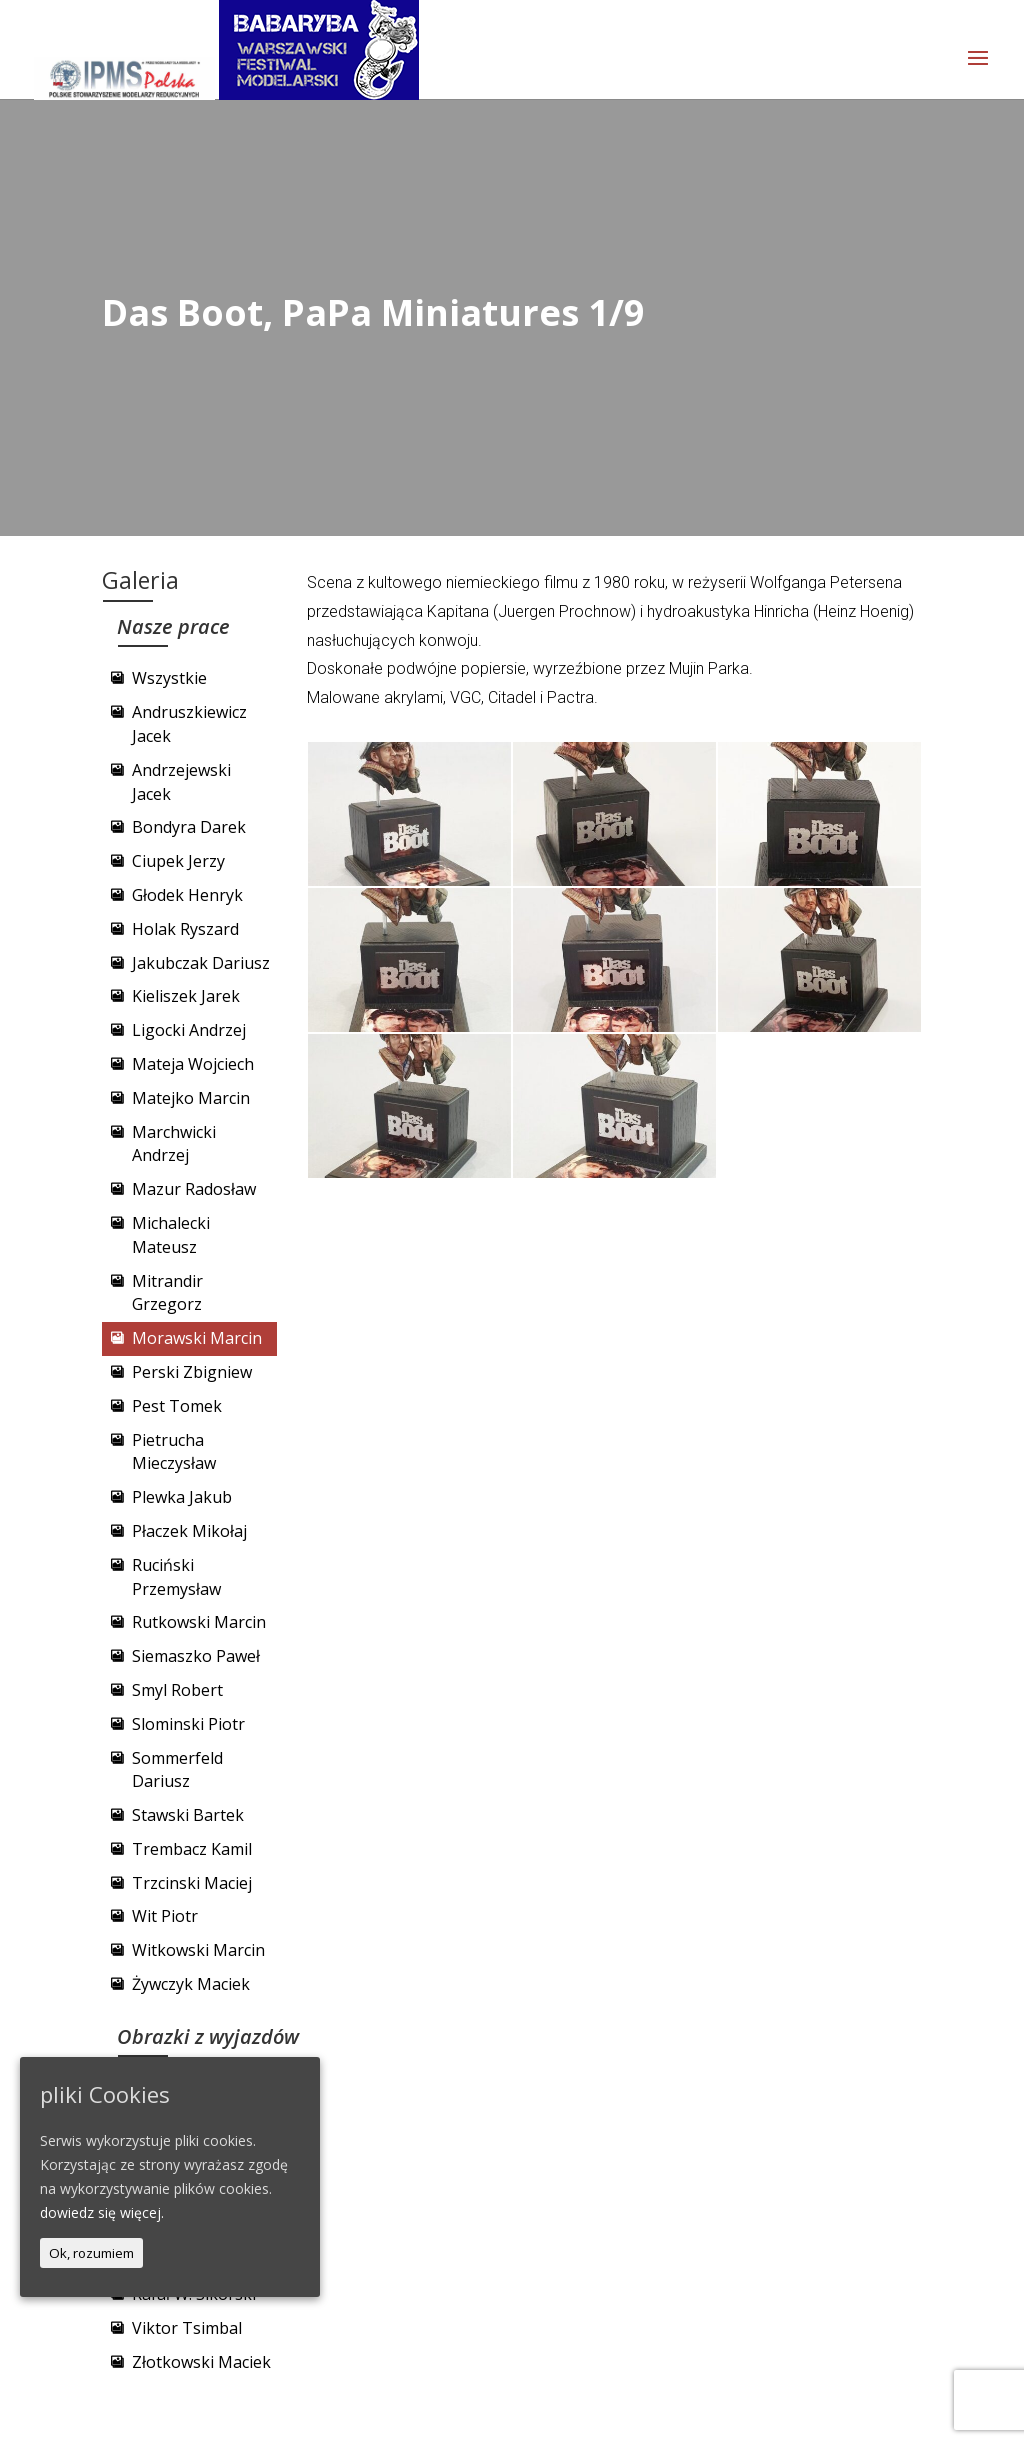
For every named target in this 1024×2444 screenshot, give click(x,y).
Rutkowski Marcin (199, 1622)
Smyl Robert (177, 1690)
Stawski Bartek (188, 1815)
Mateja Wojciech (193, 1064)
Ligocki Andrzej (189, 1030)
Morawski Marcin (197, 1338)
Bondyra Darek (189, 827)
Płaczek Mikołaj (189, 1531)
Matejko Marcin (191, 1098)
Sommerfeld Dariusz (177, 1770)
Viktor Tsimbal (187, 2328)
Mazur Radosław (194, 1189)
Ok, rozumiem (91, 2253)
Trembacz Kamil (192, 1849)
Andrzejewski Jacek (181, 782)
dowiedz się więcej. (102, 2212)
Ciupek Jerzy (178, 861)
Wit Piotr (165, 1916)
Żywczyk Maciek (191, 1984)
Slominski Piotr (188, 1724)
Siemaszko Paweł (196, 1656)
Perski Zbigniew (192, 1372)
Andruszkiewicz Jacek (189, 724)
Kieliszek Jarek (186, 996)
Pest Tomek (177, 1406)
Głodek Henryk (187, 895)
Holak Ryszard (185, 929)
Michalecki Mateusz (171, 1235)
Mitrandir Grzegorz (167, 1293)
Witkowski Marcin (198, 1950)
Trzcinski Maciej (192, 1883)
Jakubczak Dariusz (201, 963)
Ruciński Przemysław (176, 1577)
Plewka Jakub (182, 1497)
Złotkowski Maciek (201, 2362)
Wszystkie (169, 678)
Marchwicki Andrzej (174, 1144)
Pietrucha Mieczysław (174, 1452)
